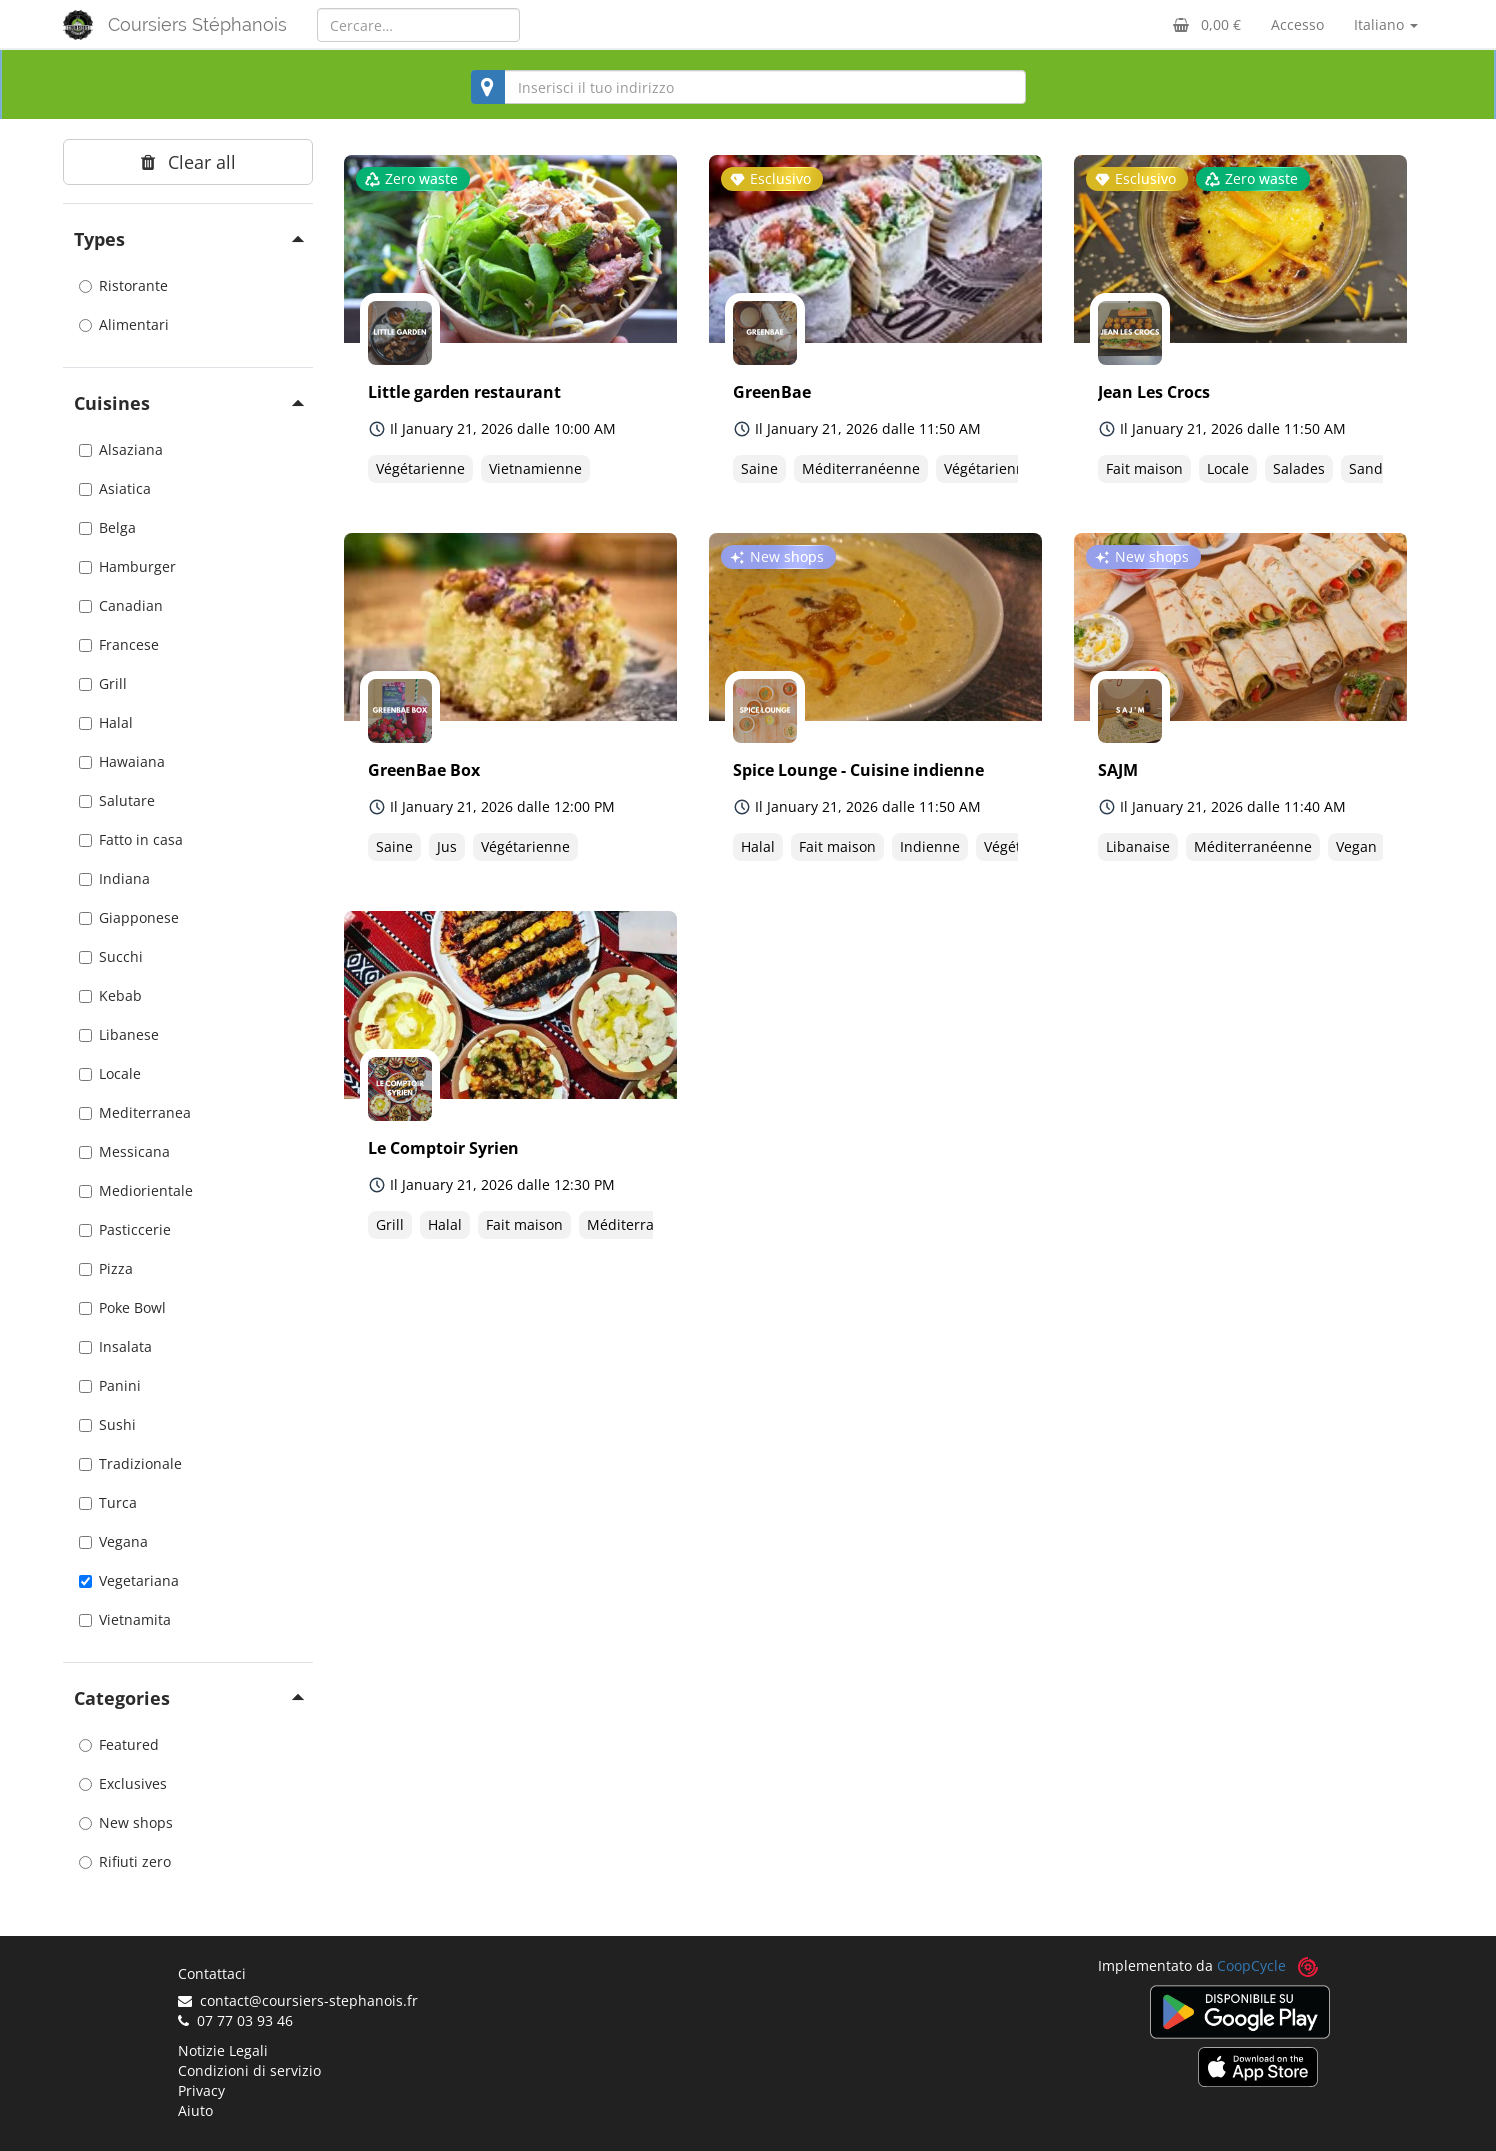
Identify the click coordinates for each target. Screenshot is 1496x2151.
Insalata (115, 1346)
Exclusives (123, 1783)
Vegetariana (129, 1580)
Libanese (119, 1034)
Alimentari (124, 324)
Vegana (113, 1541)
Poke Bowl (122, 1307)
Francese (119, 644)
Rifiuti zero (125, 1861)
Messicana (124, 1151)
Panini (110, 1385)
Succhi (111, 956)
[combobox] (748, 87)
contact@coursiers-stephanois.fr (298, 2000)
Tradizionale (130, 1463)
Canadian (121, 605)
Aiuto (195, 2110)
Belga (107, 527)
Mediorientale (136, 1190)
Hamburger (127, 566)
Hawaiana (122, 761)
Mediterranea (135, 1112)
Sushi (107, 1424)
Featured (119, 1744)
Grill (103, 683)
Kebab (110, 995)
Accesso (1297, 24)
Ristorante (123, 285)
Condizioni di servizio (249, 2070)
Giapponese (129, 917)
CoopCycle (1251, 1965)
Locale (110, 1073)
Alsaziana (121, 449)
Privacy (201, 2090)
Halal (106, 722)
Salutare (117, 800)
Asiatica (115, 488)
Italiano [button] (1386, 24)
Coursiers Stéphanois (197, 24)
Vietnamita (125, 1619)
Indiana (114, 878)
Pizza (106, 1268)
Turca (108, 1502)
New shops (126, 1822)
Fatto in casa (131, 839)
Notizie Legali (223, 2050)
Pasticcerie (125, 1229)
